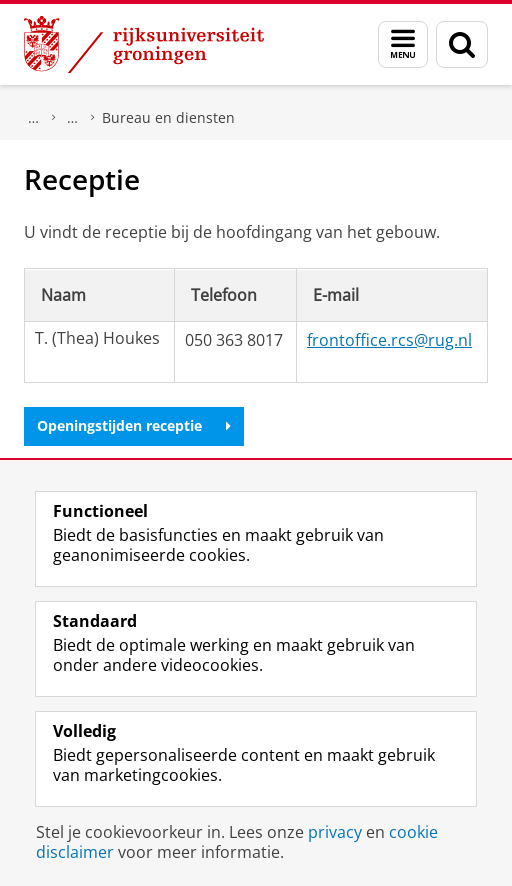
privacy (335, 832)
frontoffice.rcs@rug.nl (389, 340)
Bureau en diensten (168, 117)
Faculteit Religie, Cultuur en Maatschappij (34, 118)
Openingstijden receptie (134, 425)
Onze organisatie (73, 118)
